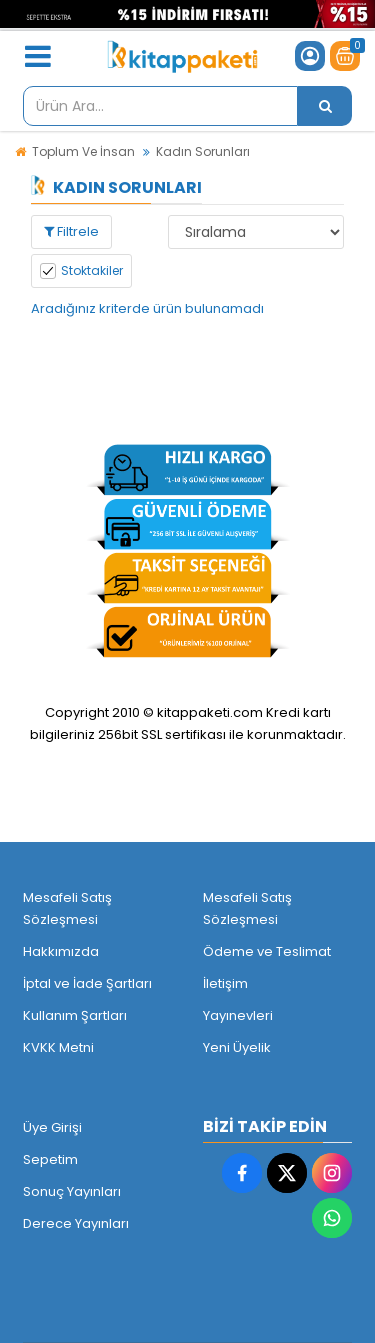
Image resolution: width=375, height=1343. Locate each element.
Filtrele (71, 231)
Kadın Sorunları (203, 151)
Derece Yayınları (76, 1223)
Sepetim (50, 1159)
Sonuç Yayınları (72, 1191)
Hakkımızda (61, 951)
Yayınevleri (238, 1015)
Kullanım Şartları (75, 1015)
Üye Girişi (52, 1127)
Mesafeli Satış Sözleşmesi (67, 908)
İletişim (225, 983)
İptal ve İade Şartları (87, 983)
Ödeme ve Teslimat (267, 951)
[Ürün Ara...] (325, 106)
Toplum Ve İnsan (83, 151)
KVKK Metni (58, 1047)
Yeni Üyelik (237, 1047)
